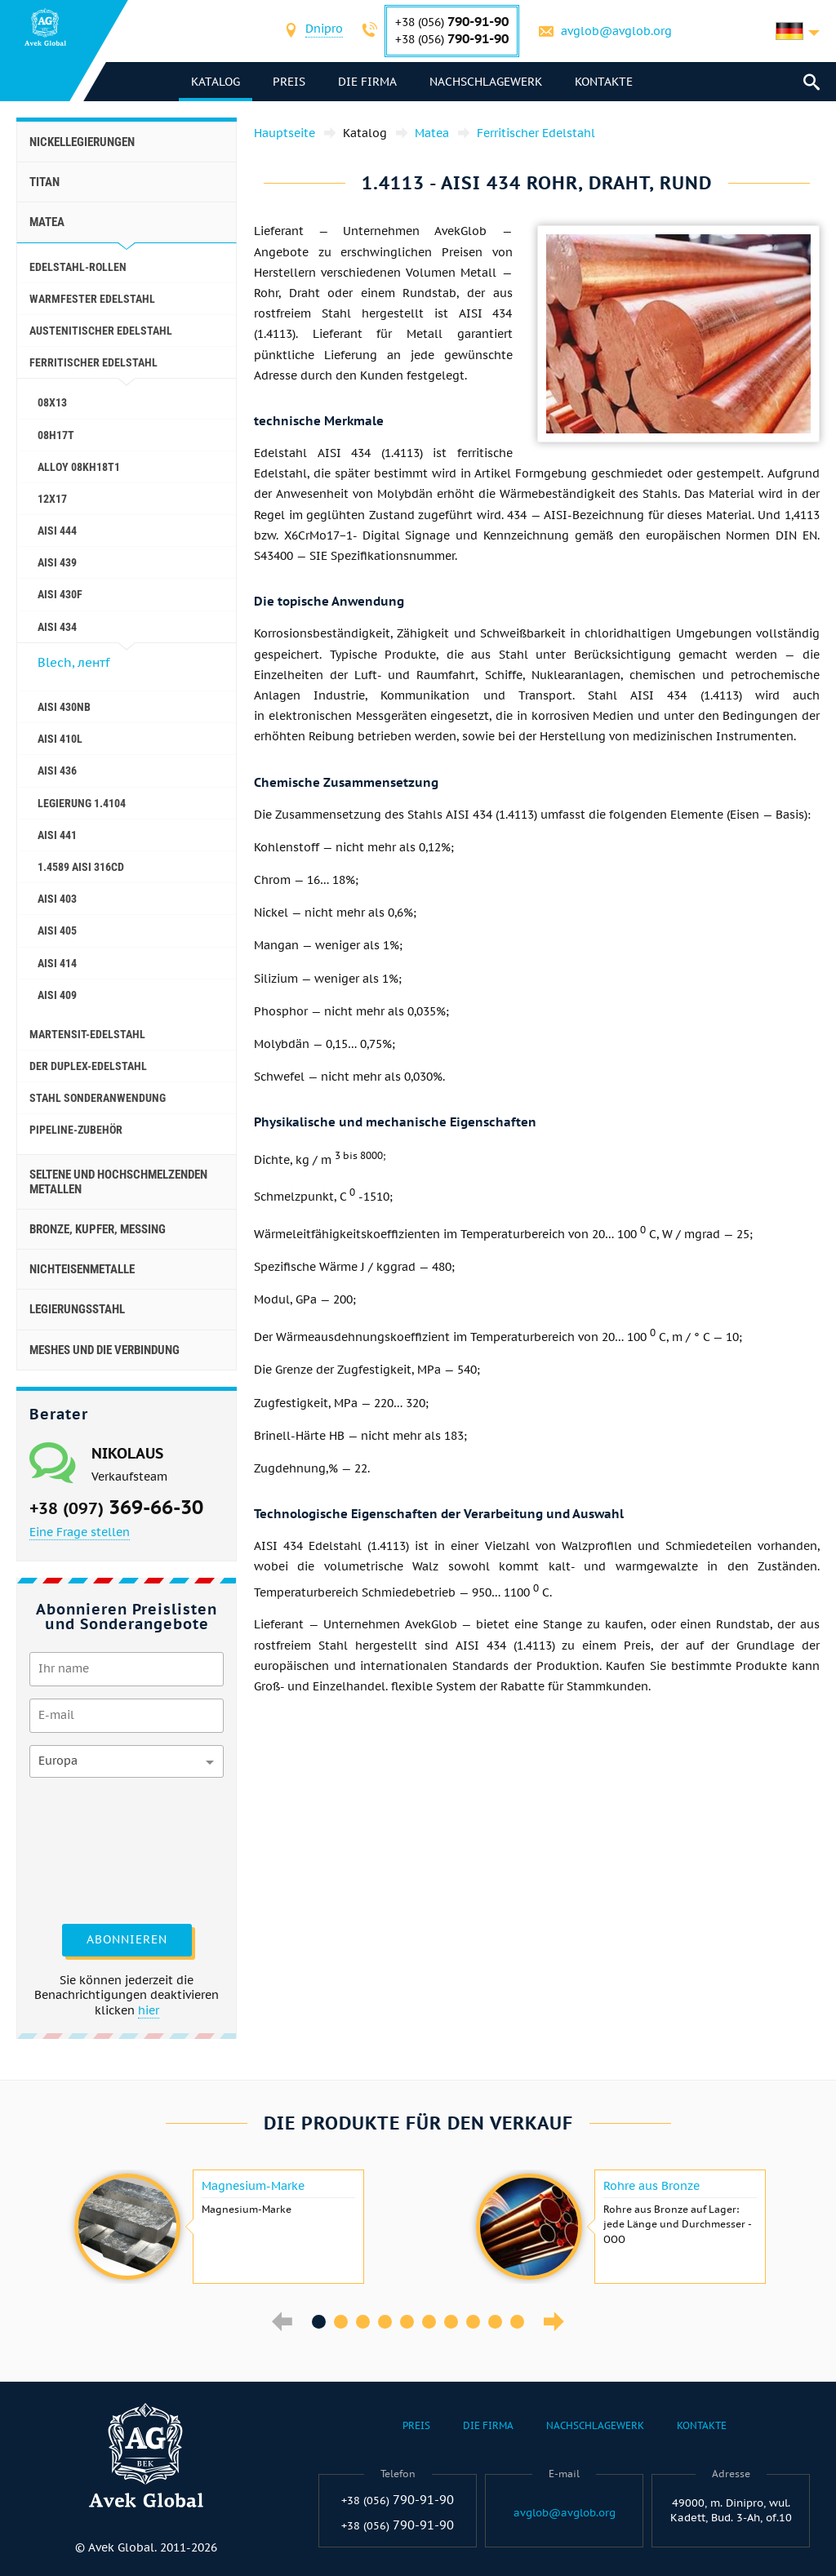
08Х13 (52, 402)
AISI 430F (60, 594)
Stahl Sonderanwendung (97, 1097)
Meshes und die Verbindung (104, 1350)
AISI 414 (57, 963)
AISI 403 (57, 898)
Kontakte (605, 81)
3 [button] (363, 2322)
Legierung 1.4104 (82, 803)
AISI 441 (57, 835)
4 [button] (385, 2322)
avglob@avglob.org (616, 31)
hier (148, 2010)
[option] (217, 2227)
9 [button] (495, 2322)
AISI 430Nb (64, 706)
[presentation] (96, 1849)
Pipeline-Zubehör (75, 1129)
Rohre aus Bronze (651, 2185)
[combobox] (324, 30)
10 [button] (517, 2322)
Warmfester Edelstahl (92, 298)
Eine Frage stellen (79, 1532)
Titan (44, 182)
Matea (46, 222)
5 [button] (407, 2322)
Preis (289, 81)
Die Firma (368, 81)
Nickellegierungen (82, 142)
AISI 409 (57, 995)
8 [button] (473, 2322)
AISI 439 (57, 562)
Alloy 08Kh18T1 (79, 466)
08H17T (56, 435)
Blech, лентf (73, 662)
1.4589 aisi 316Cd (81, 866)
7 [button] (451, 2322)
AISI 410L (60, 738)
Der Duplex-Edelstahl (88, 1066)
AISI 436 (57, 770)
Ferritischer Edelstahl (93, 362)
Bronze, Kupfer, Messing (97, 1229)
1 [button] (319, 2322)
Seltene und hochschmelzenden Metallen (118, 1182)
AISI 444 (57, 530)
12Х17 (52, 498)
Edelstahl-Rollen (78, 266)
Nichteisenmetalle (82, 1269)
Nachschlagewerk (486, 81)
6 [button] (429, 2322)
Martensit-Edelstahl (87, 1034)
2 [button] (341, 2322)
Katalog (216, 81)
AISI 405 (57, 930)
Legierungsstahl (77, 1309)
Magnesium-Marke (253, 2185)
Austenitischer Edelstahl (100, 330)
